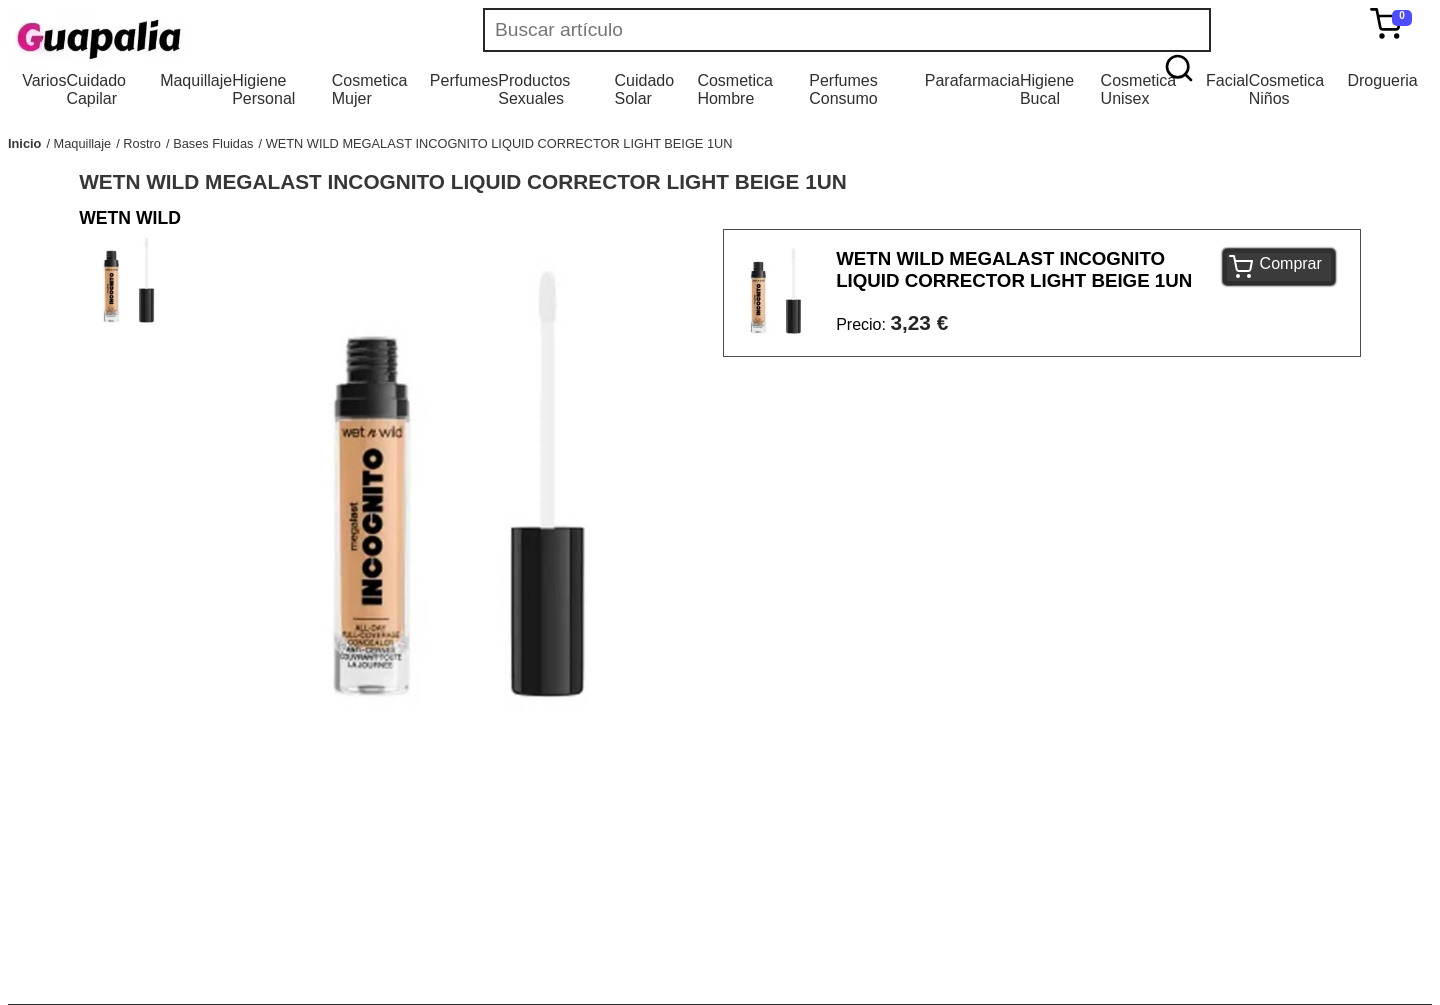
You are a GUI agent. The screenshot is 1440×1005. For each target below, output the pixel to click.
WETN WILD (130, 218)
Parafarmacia (972, 80)
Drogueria (1382, 80)
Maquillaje (196, 80)
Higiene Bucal (1047, 89)
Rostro (142, 143)
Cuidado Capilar (96, 89)
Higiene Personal (263, 89)
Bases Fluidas (213, 143)
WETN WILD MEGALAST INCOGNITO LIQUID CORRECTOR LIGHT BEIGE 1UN (499, 143)
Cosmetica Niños (1287, 89)
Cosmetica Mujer (370, 89)
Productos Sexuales (534, 89)
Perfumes (464, 80)
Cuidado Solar (645, 89)
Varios (44, 80)
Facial (1227, 80)
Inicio (24, 143)
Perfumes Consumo (843, 89)
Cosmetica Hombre (735, 89)
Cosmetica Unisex (1139, 89)
